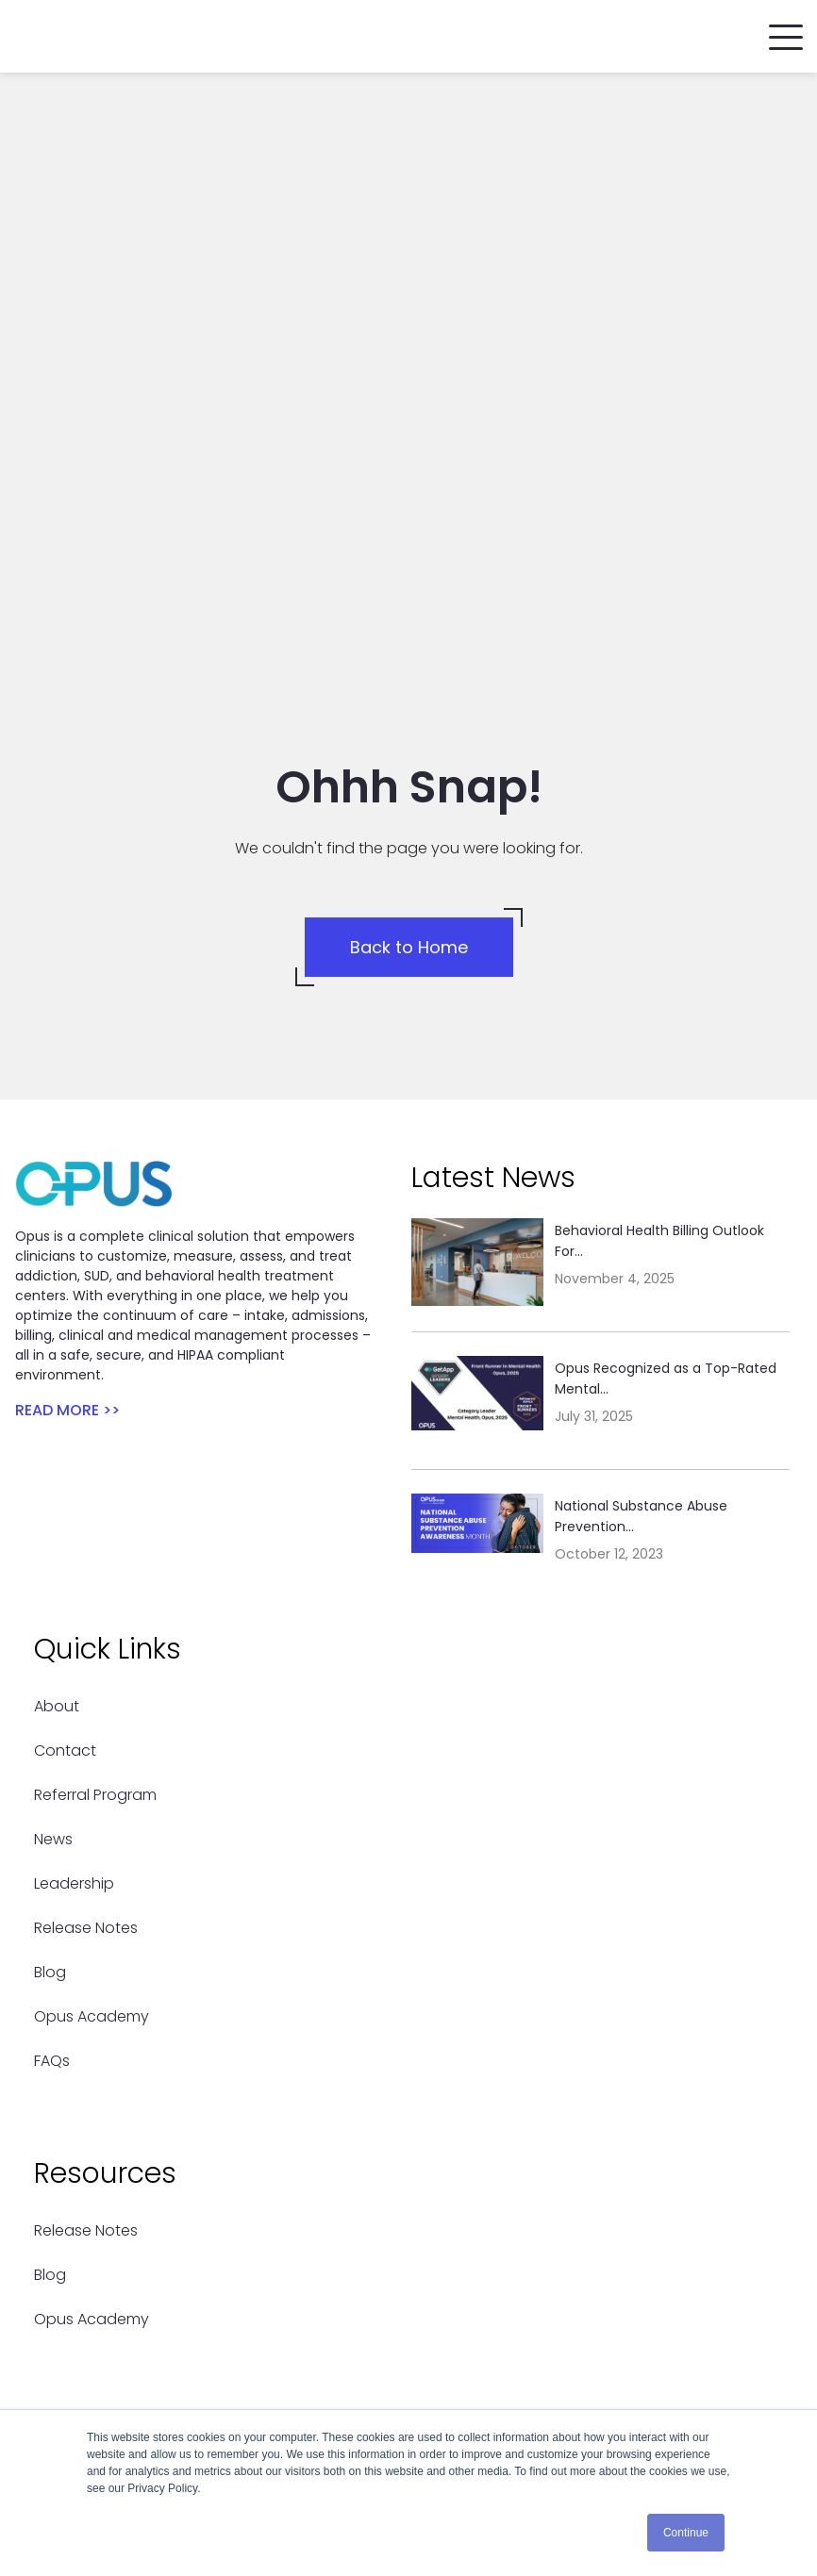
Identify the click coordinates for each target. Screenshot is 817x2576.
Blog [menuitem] (50, 1709)
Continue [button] (686, 2532)
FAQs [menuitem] (52, 1797)
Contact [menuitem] (65, 1487)
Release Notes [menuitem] (86, 1665)
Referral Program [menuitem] (95, 1532)
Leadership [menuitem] (74, 1620)
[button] (785, 33)
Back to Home (409, 684)
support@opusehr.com (167, 2359)
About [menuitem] (56, 1443)
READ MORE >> (67, 1147)
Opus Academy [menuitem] (91, 1753)
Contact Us (122, 2244)
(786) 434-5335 (138, 2335)
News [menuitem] (53, 1576)
